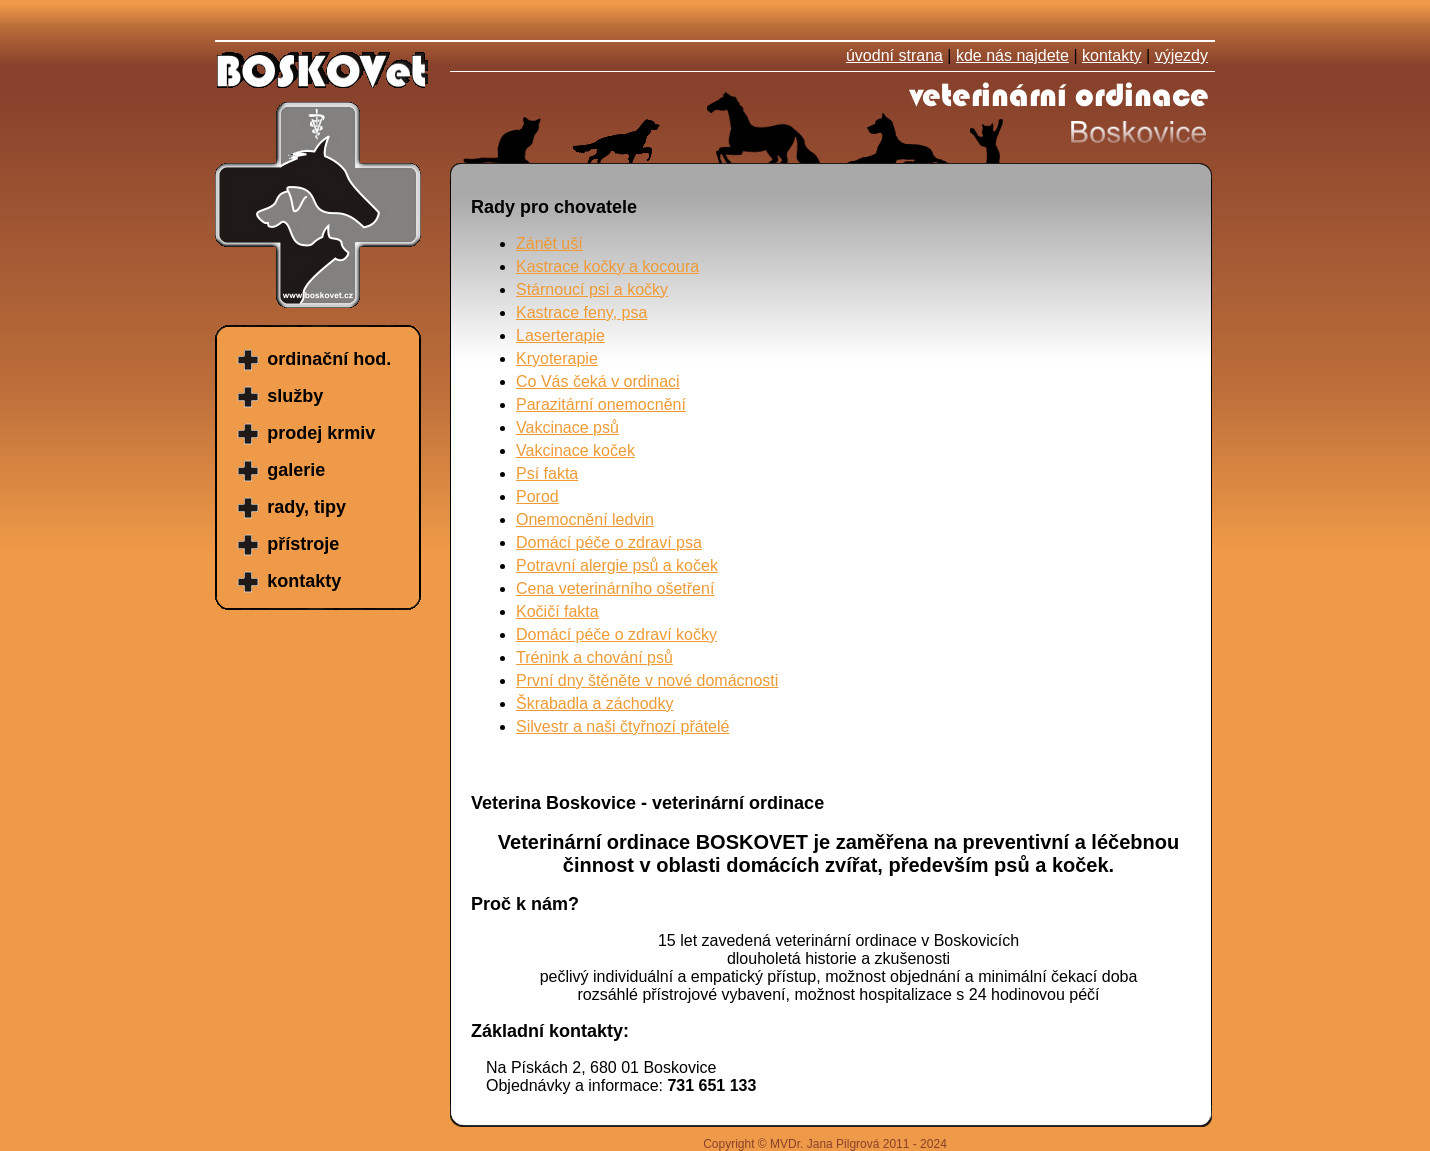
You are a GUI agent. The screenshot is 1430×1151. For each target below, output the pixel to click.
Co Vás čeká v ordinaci (598, 381)
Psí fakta (547, 473)
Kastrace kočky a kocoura (607, 266)
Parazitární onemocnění (601, 404)
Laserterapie (560, 335)
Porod (537, 496)
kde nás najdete (1012, 55)
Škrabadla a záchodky (594, 703)
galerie (296, 470)
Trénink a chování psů (594, 657)
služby (295, 396)
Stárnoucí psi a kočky (592, 289)
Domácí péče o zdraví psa (609, 542)
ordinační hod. (329, 359)
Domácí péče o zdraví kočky (616, 634)
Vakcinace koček (575, 450)
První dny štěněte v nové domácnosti (647, 680)
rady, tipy (306, 507)
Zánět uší (549, 243)
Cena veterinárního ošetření (615, 588)
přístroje (303, 544)
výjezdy (1181, 55)
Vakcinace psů (567, 427)
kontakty (1112, 55)
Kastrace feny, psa (581, 312)
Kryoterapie (557, 358)
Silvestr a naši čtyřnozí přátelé (622, 726)
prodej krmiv (321, 433)
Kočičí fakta (557, 611)
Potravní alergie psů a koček (617, 565)
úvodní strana (894, 55)
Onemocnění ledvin (585, 519)
